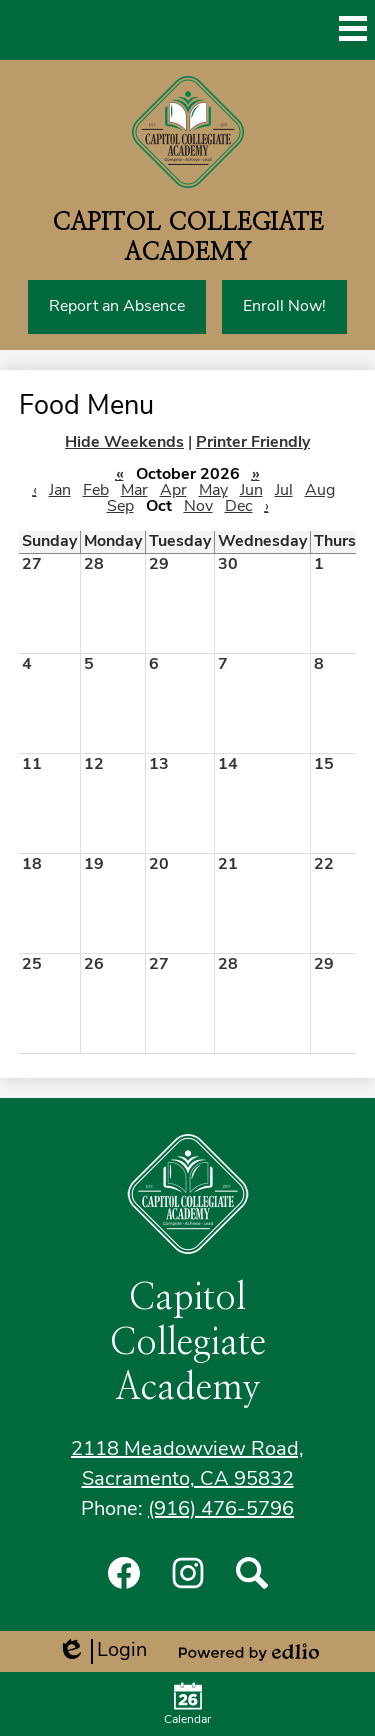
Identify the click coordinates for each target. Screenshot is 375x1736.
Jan (60, 491)
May (213, 491)
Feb (96, 491)
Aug (320, 491)
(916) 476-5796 (221, 1510)
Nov (198, 507)
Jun (251, 491)
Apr (173, 491)
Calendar (187, 1704)
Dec (239, 507)
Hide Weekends (124, 443)
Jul (284, 491)
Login (102, 1651)
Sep (120, 507)
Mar (134, 491)
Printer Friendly (253, 443)
